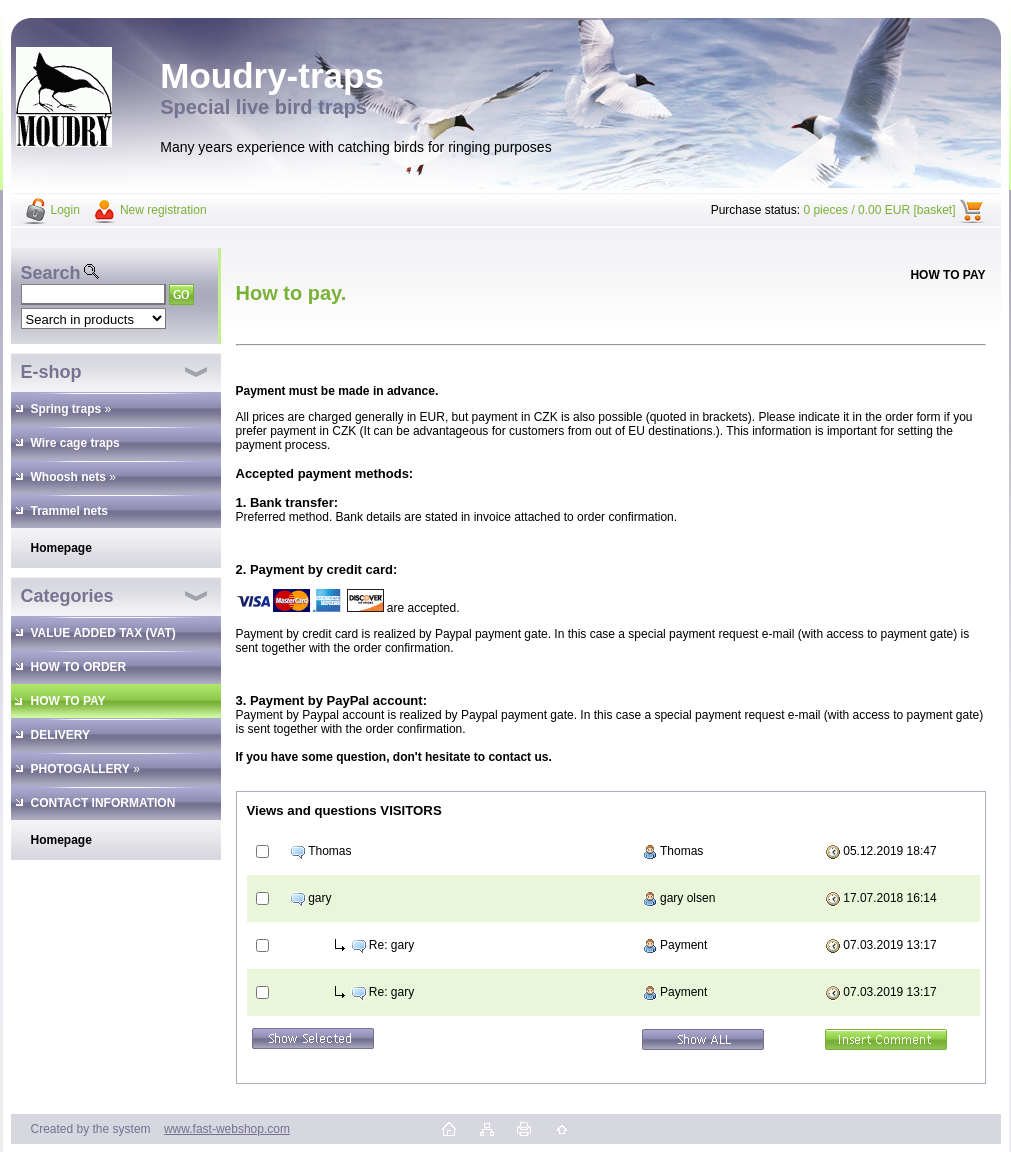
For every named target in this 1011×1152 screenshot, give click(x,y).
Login (65, 210)
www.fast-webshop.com (227, 1129)
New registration (163, 210)
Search (51, 273)
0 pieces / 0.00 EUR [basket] (879, 210)
